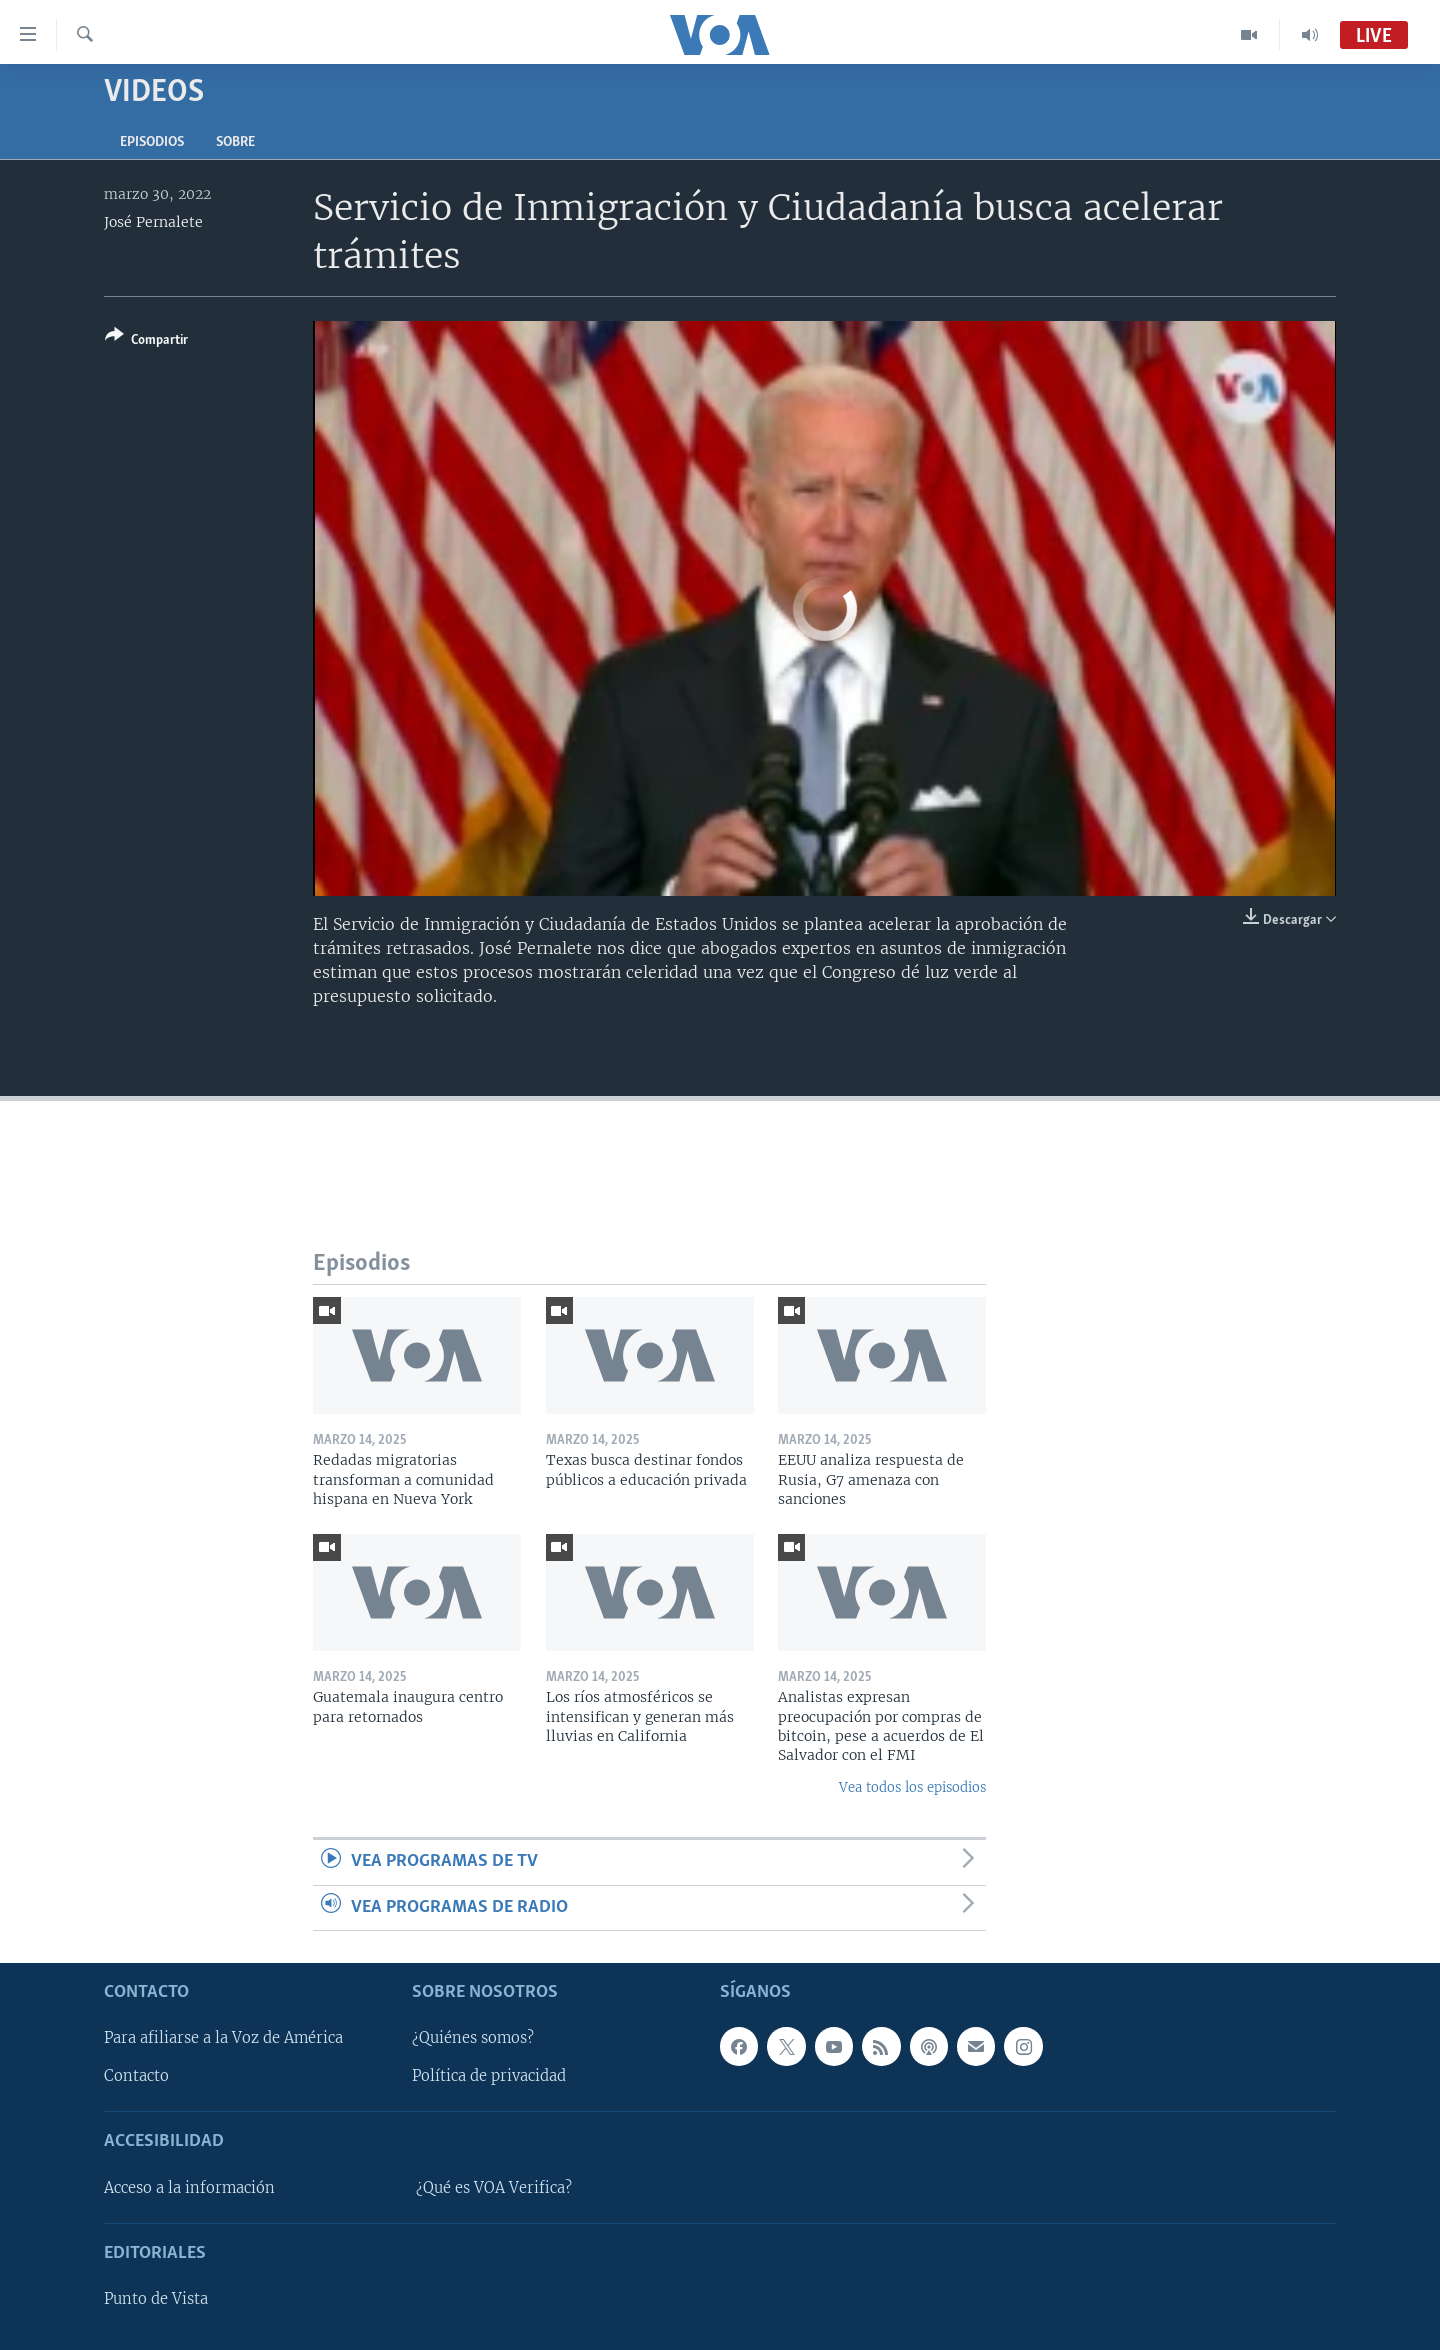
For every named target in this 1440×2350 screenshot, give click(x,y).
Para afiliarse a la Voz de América (223, 2038)
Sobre (235, 142)
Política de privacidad (489, 2076)
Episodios (152, 142)
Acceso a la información (189, 2188)
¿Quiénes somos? (473, 2038)
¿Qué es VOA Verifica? (494, 2188)
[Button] (146, 341)
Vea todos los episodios (912, 1787)
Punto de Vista (156, 2299)
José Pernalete (153, 222)
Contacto (136, 2076)
